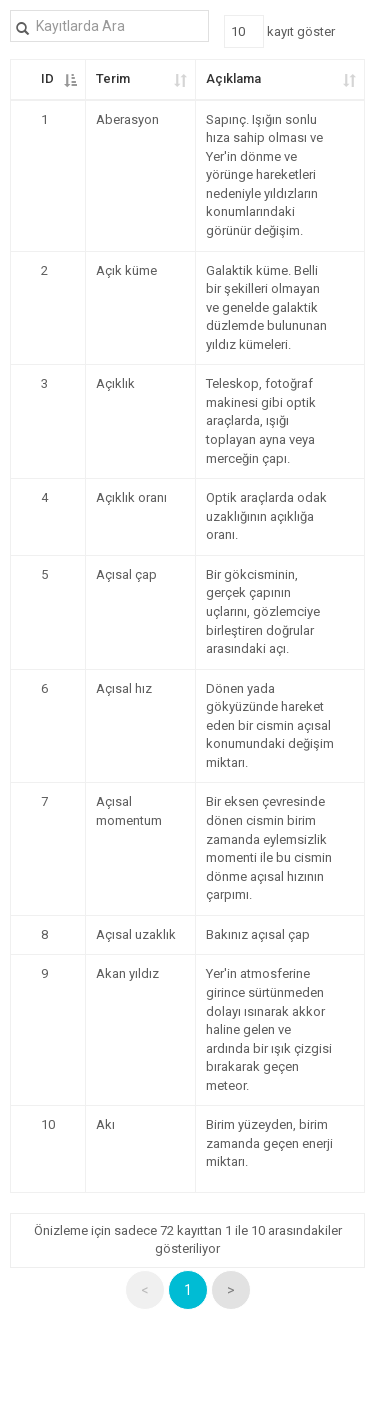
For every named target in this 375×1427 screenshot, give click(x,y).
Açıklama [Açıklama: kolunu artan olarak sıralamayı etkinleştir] (233, 78)
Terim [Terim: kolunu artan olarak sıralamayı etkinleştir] (113, 78)
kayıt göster (279, 31)
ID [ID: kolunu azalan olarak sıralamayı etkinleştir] (47, 78)
